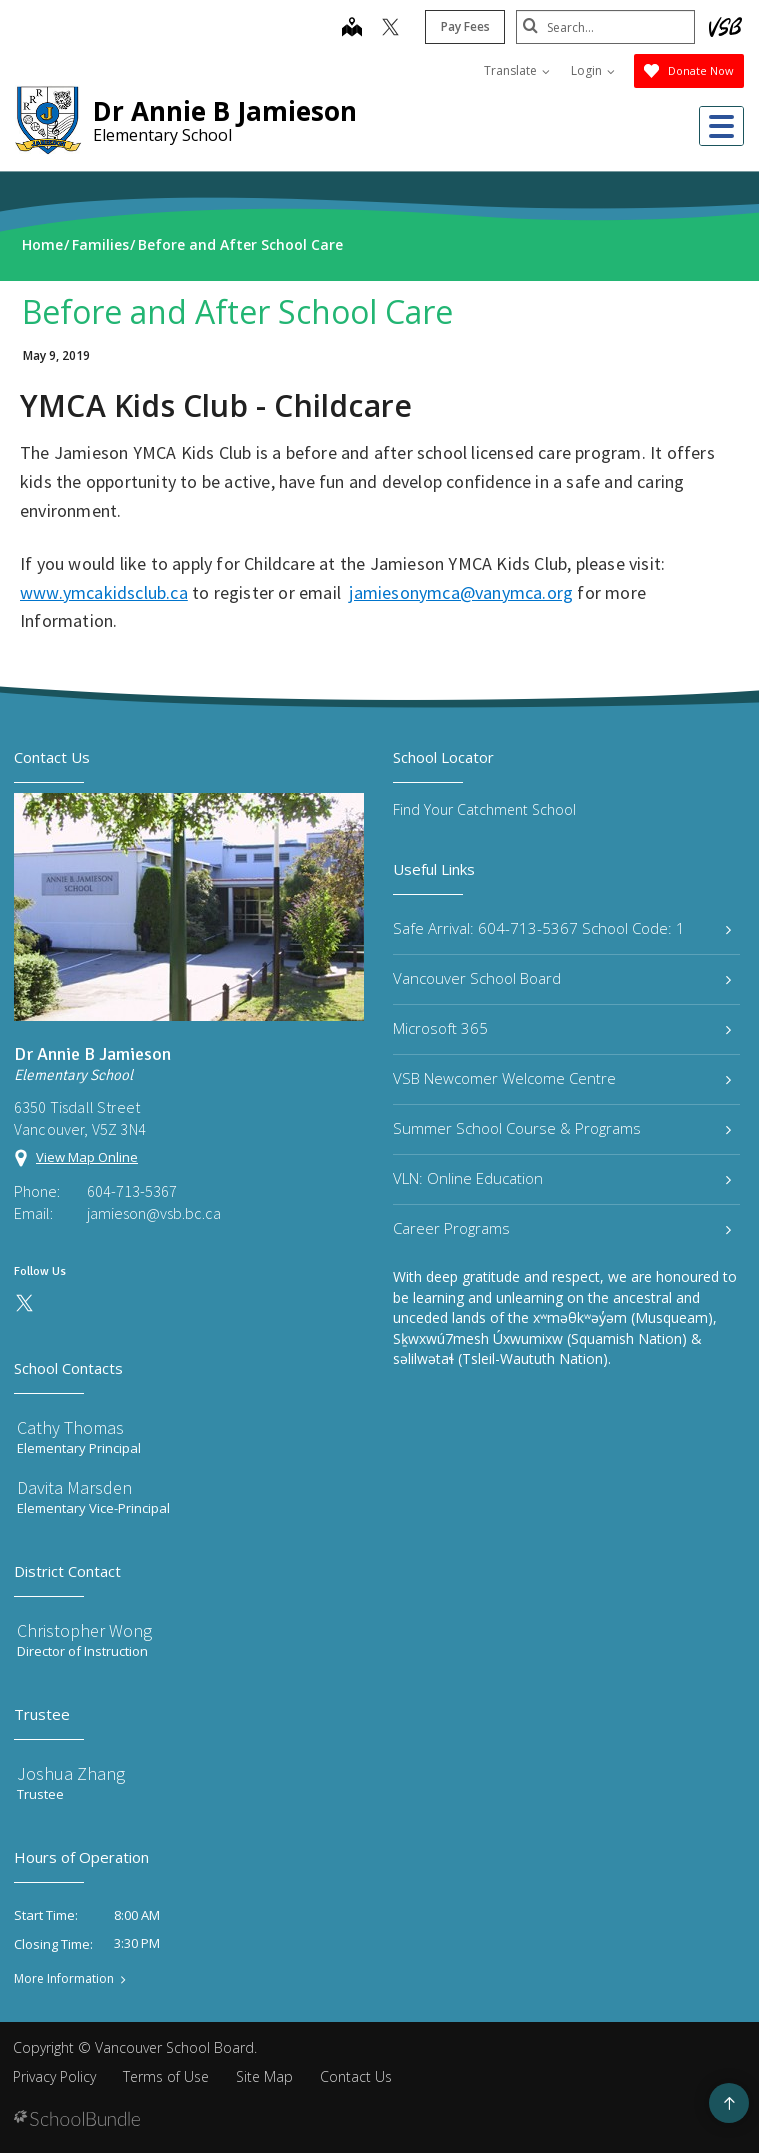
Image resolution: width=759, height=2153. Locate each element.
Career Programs (562, 1228)
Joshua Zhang (71, 1773)
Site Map (264, 2076)
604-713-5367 (132, 1191)
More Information (64, 1979)
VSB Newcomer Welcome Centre (562, 1078)
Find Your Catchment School (484, 809)
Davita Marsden (74, 1487)
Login (593, 70)
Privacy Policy (54, 2076)
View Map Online (87, 1157)
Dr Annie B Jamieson (225, 111)
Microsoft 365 (562, 1028)
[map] (351, 29)
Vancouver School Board (562, 978)
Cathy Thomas (70, 1427)
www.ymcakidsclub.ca (104, 592)
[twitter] (389, 29)
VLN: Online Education (562, 1178)
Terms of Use (166, 2076)
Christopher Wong (84, 1630)
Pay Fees (464, 26)
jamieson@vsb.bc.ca (154, 1213)
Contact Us (356, 2076)
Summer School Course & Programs (562, 1128)
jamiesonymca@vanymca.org (461, 592)
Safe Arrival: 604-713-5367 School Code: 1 (562, 928)
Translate (517, 70)
